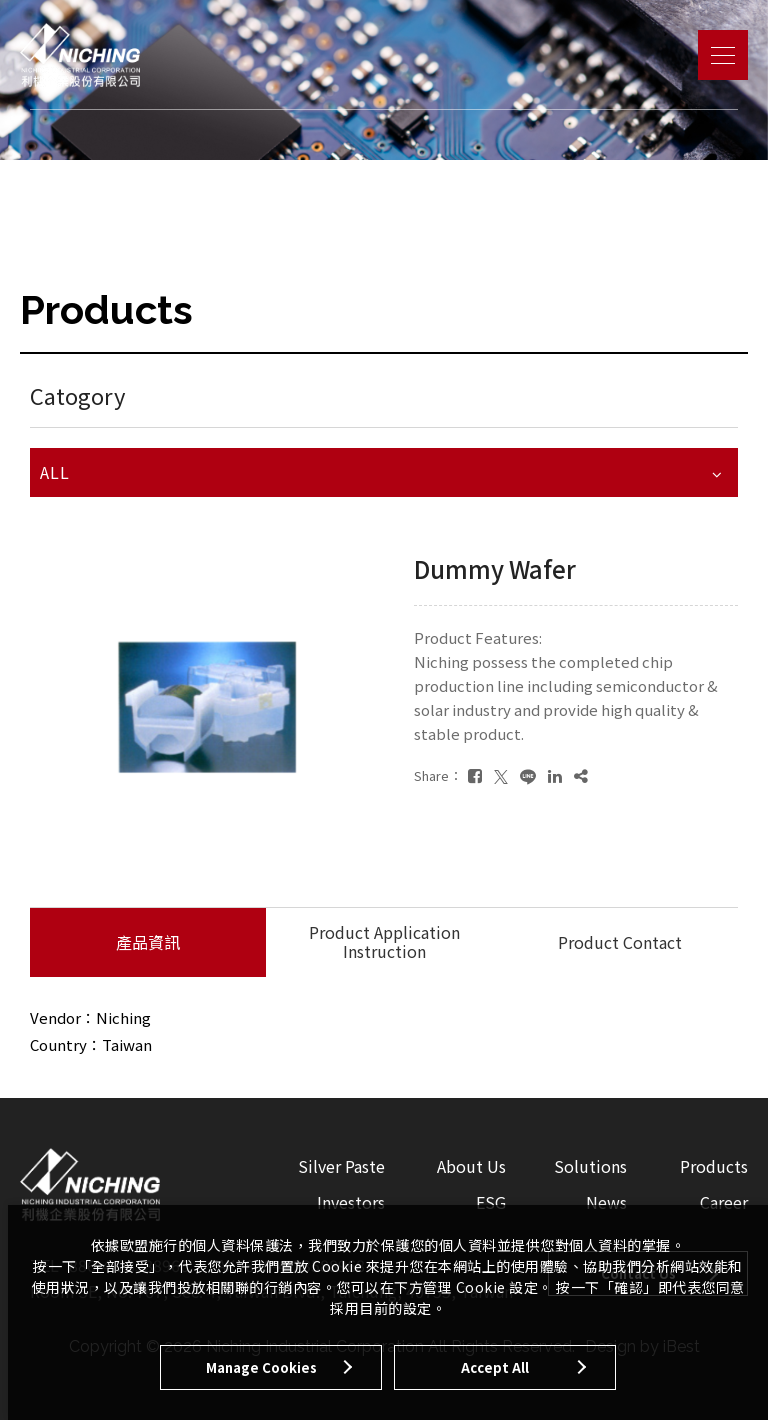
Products (714, 1166)
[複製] (581, 775)
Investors (351, 1202)
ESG (491, 1202)
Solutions (590, 1166)
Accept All (495, 1367)
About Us (471, 1166)
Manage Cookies (261, 1367)
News (606, 1202)
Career (724, 1202)
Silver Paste (341, 1166)
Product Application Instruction (384, 941)
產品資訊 (148, 942)
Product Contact (620, 942)
